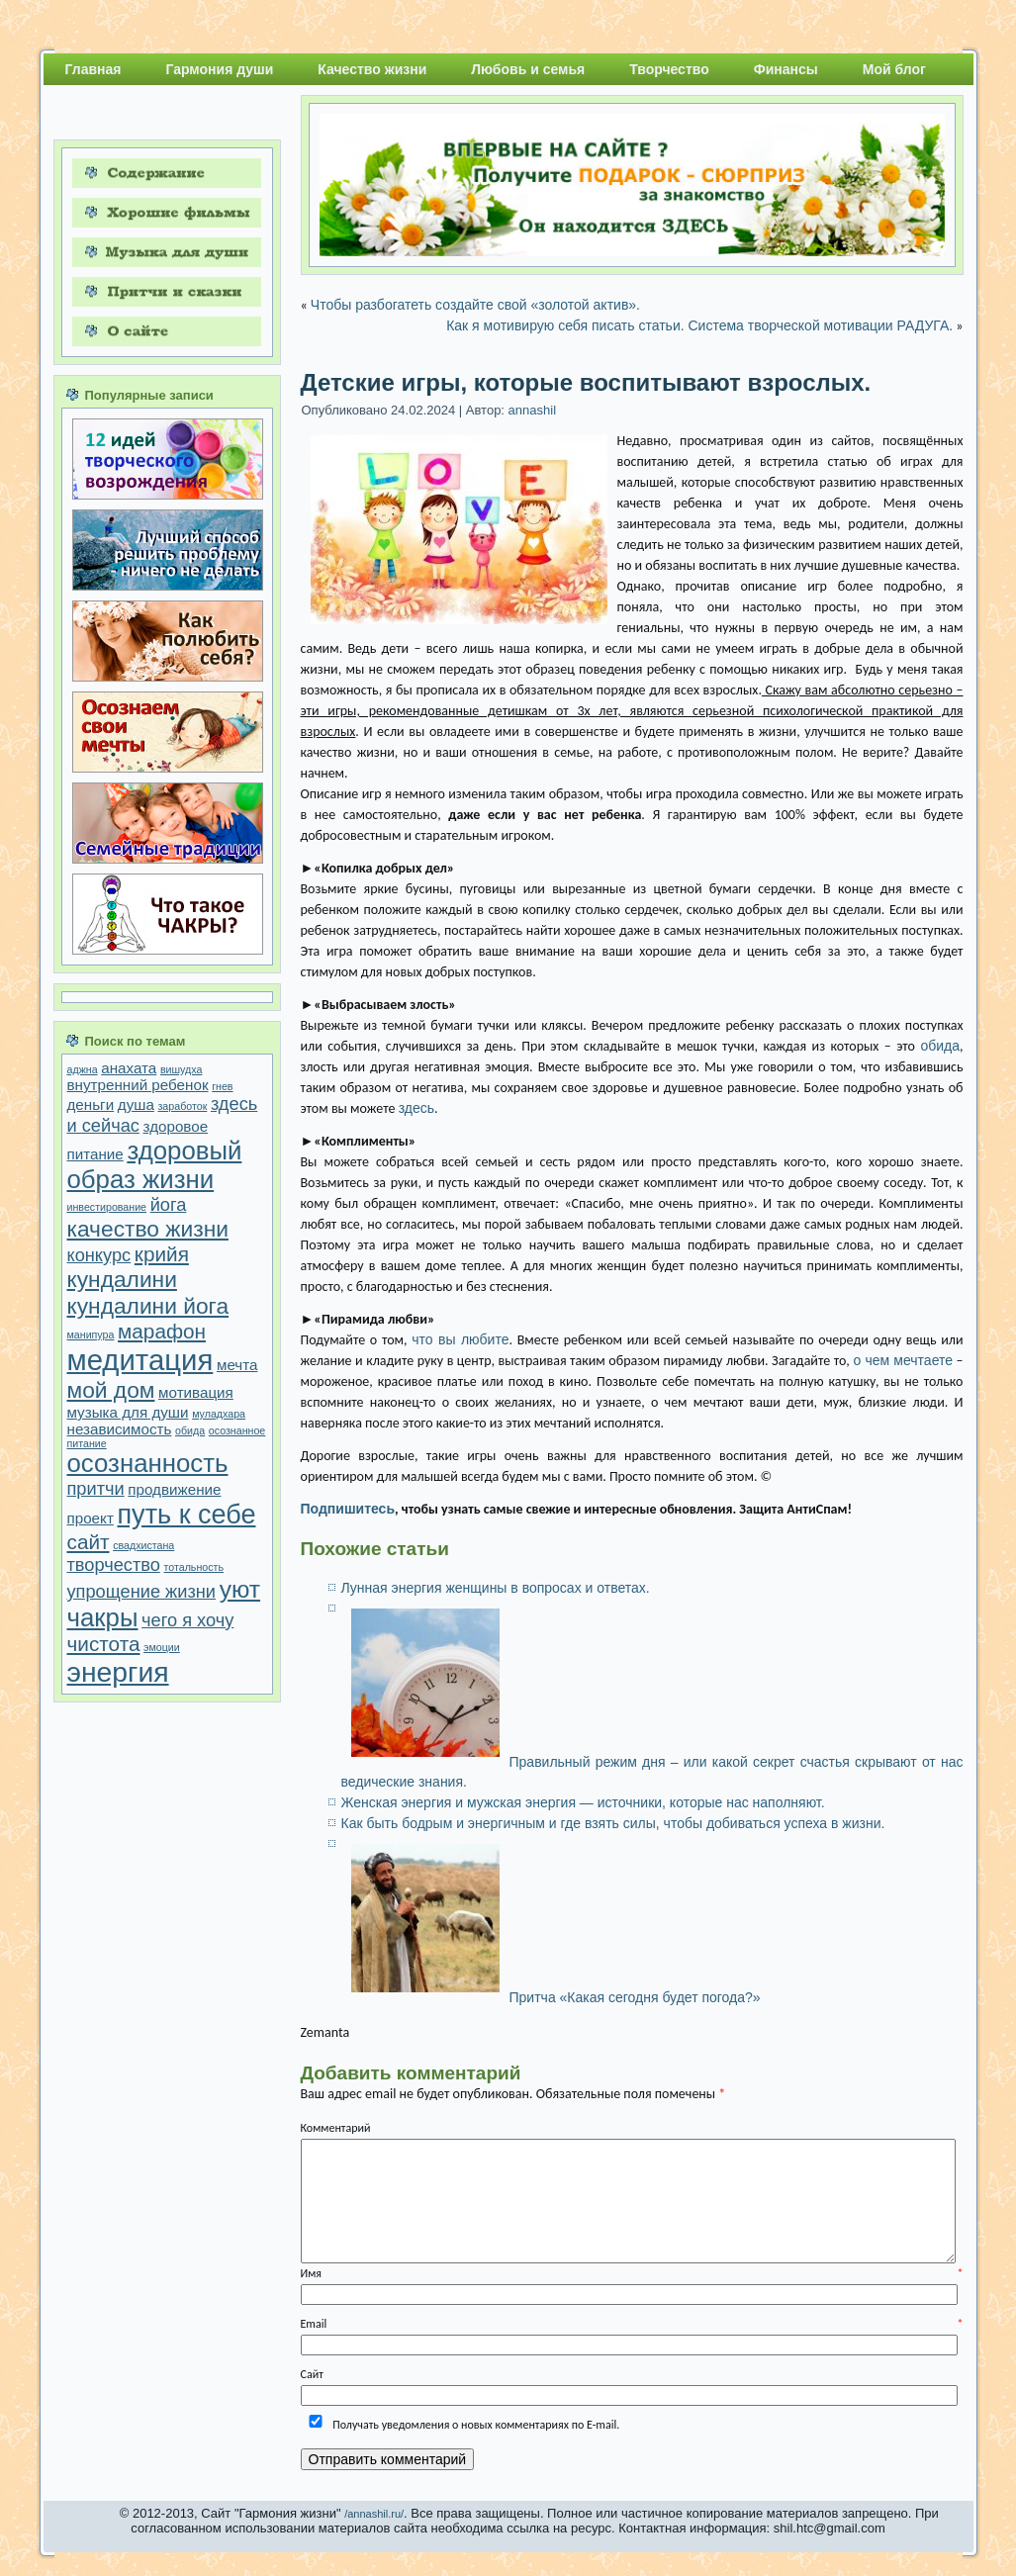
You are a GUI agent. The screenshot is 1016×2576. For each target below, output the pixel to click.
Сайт (312, 2374)
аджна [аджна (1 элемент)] (82, 1069)
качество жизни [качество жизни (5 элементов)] (148, 1229)
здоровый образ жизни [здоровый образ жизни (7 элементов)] (154, 1165)
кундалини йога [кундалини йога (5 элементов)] (148, 1306)
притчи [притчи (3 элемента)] (96, 1488)
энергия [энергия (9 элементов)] (118, 1672)
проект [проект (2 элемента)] (90, 1518)
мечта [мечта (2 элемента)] (237, 1364)
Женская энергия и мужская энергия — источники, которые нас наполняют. (583, 1802)
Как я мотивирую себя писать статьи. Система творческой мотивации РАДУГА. (699, 325)
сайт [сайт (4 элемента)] (88, 1541)
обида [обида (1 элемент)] (190, 1430)
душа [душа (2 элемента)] (136, 1104)
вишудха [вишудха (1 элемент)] (181, 1069)
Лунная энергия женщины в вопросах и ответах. (495, 1588)
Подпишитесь (348, 1509)
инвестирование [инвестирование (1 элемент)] (107, 1207)
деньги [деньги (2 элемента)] (91, 1104)
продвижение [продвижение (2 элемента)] (174, 1489)
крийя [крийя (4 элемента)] (162, 1253)
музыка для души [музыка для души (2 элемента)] (128, 1412)
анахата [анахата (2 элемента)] (128, 1067)
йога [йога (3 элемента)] (168, 1204)
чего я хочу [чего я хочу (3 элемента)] (187, 1620)
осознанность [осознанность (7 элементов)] (148, 1463)
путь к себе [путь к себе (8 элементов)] (186, 1514)
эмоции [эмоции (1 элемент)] (161, 1647)
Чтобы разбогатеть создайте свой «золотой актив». (475, 305)
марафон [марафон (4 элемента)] (162, 1331)
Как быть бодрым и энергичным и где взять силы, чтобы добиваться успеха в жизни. (613, 1823)
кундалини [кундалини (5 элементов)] (122, 1279)
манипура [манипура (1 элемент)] (91, 1334)
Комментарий (336, 2128)
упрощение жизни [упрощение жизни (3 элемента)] (142, 1591)
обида (940, 1046)
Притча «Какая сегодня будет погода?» (635, 1997)
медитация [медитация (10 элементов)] (140, 1359)
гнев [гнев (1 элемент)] (222, 1086)
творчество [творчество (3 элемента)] (113, 1564)
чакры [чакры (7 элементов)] (103, 1617)
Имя (632, 2273)
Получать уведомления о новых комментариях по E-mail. (460, 2425)
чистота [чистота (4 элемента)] (103, 1643)
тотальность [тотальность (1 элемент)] (194, 1567)
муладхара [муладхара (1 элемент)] (218, 1414)
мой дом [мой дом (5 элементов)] (111, 1390)
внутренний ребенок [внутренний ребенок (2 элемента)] (138, 1084)
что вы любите (460, 1339)
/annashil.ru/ (374, 2514)
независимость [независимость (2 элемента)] (119, 1429)
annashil (532, 410)
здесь (416, 1108)
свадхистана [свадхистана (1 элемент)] (143, 1545)
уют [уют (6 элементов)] (240, 1589)
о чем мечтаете (903, 1360)
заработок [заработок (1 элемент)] (182, 1106)
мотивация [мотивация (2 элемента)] (195, 1392)
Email (632, 2324)
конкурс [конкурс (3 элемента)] (99, 1254)
